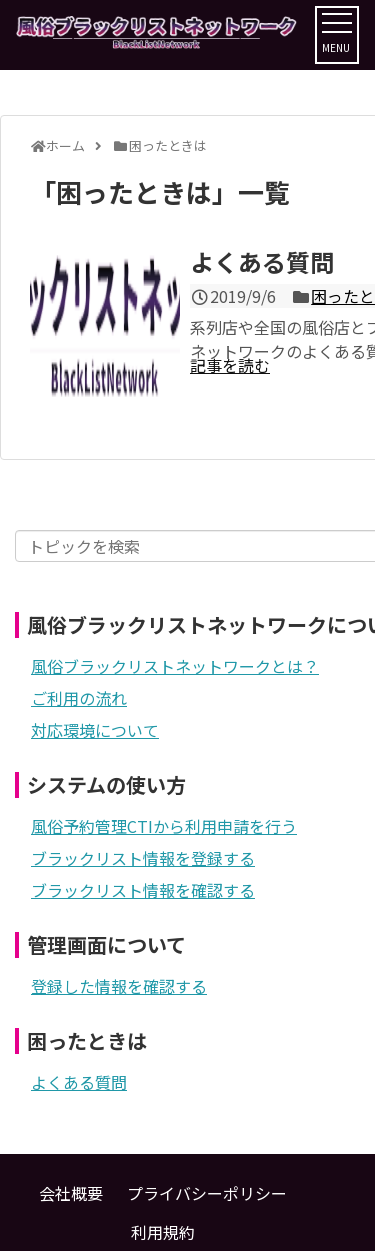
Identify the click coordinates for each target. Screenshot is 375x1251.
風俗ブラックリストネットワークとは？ (175, 666)
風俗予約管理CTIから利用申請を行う (164, 826)
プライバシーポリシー (207, 1193)
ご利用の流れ (79, 698)
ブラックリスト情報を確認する (143, 890)
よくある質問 (262, 261)
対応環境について (95, 730)
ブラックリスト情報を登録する (143, 858)
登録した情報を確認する (119, 986)
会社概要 (71, 1193)
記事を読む (230, 365)
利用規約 (163, 1232)
